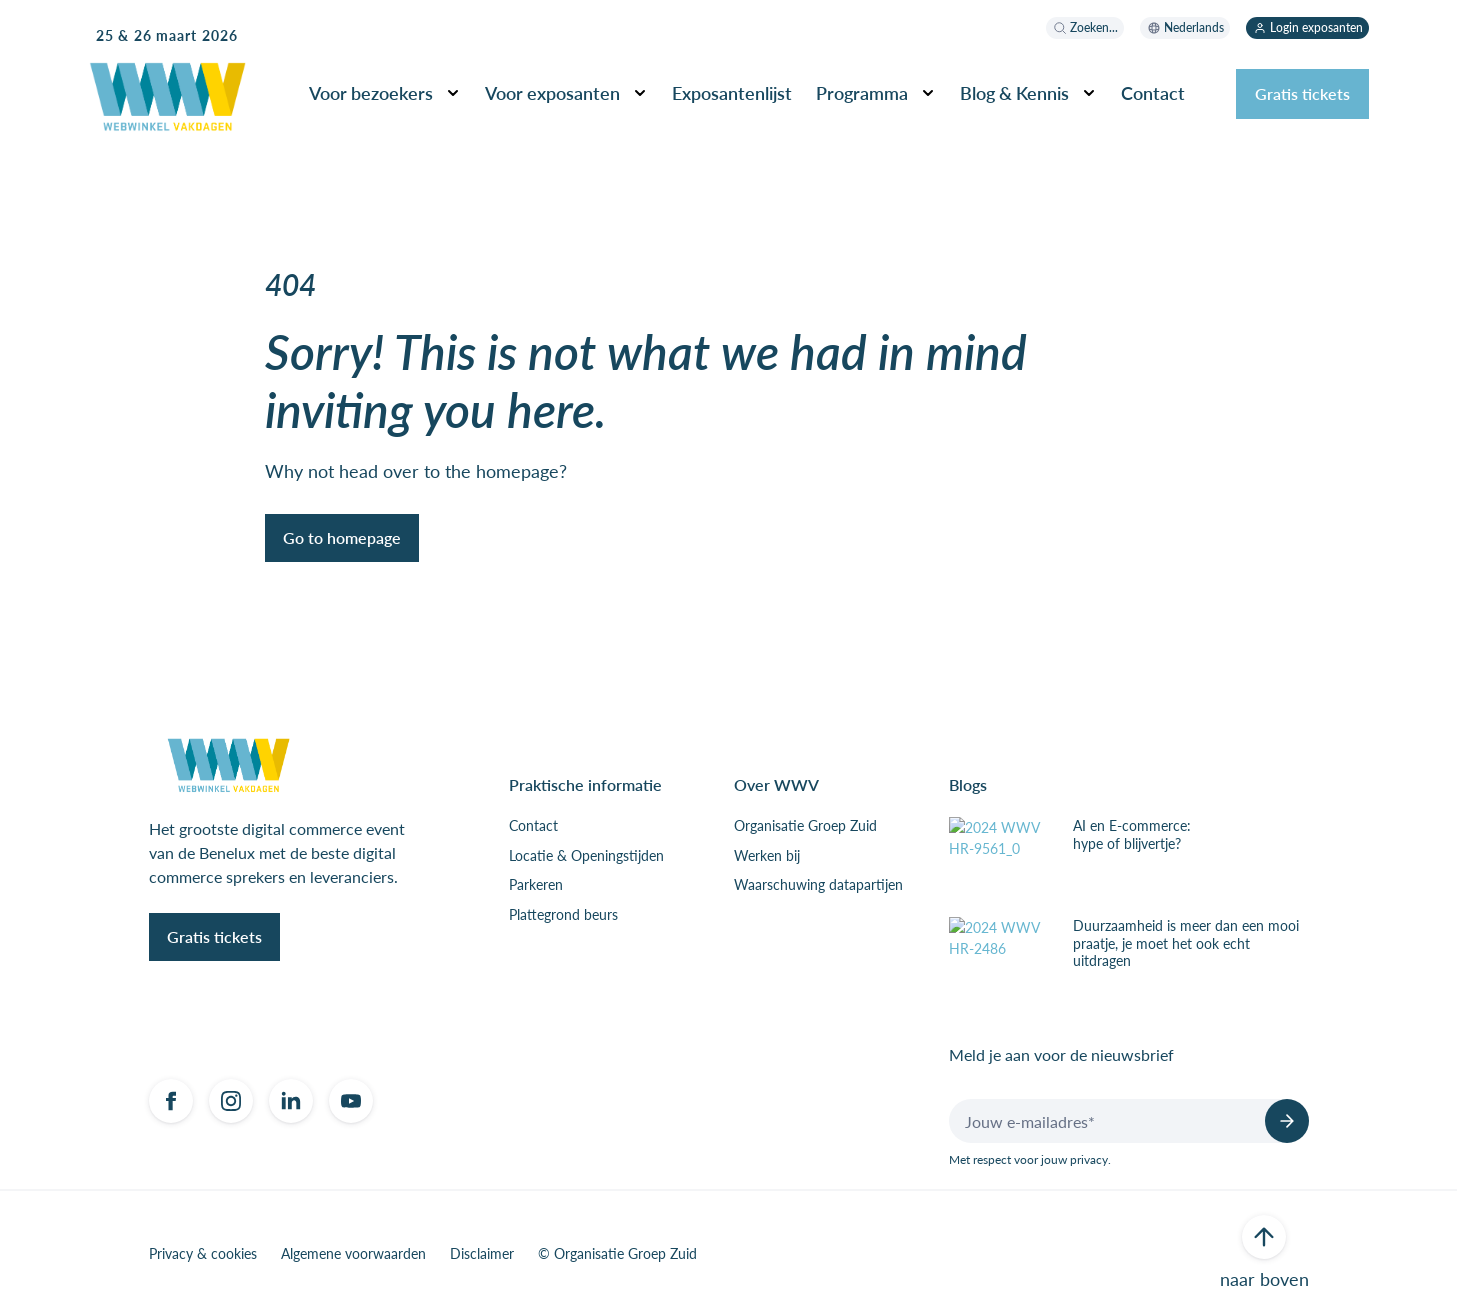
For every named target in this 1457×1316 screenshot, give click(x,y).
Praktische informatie (585, 784)
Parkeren (536, 885)
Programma (862, 92)
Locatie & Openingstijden (586, 856)
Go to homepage (342, 537)
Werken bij (767, 856)
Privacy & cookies (203, 1254)
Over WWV (776, 784)
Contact (1153, 92)
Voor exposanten (552, 92)
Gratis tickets (1302, 93)
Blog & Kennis (1014, 92)
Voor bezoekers (371, 92)
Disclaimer (482, 1254)
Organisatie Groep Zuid (805, 826)
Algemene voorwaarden (353, 1254)
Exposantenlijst (732, 92)
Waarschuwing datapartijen (818, 885)
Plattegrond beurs (563, 915)
